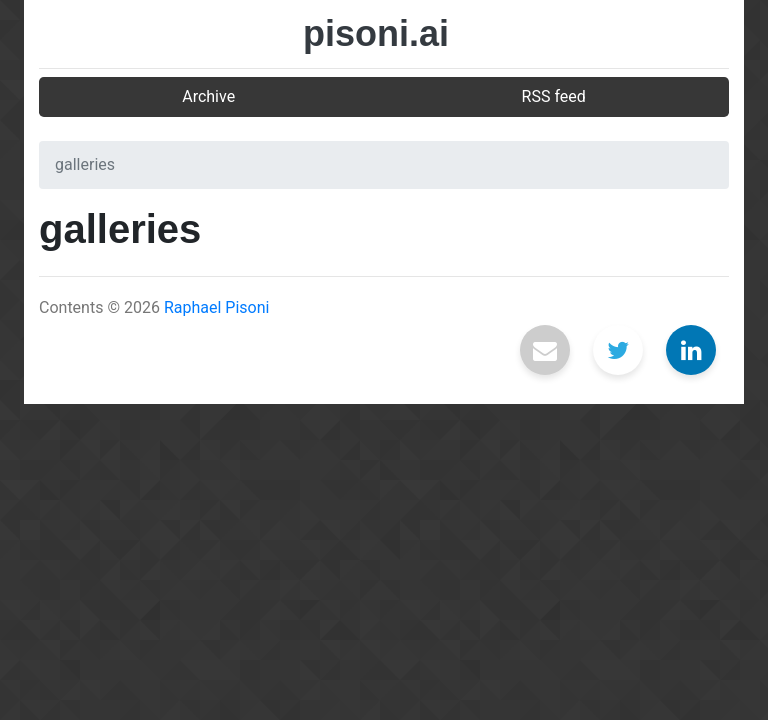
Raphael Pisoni (217, 307)
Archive (208, 96)
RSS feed (554, 96)
